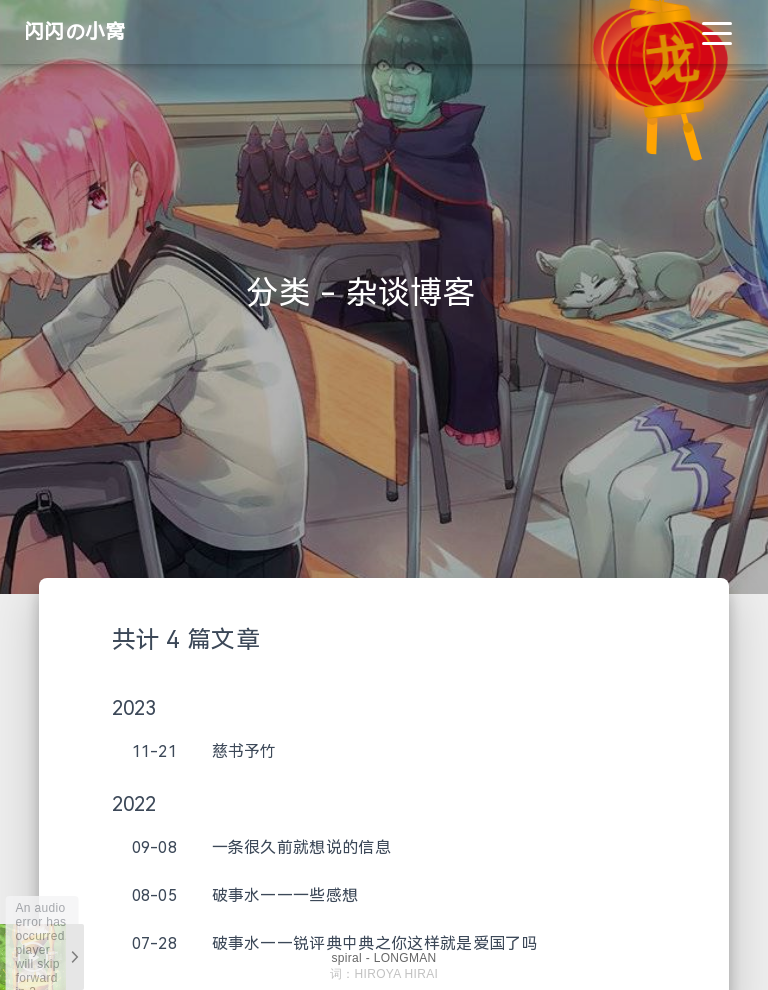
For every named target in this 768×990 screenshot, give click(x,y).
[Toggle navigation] (717, 32)
